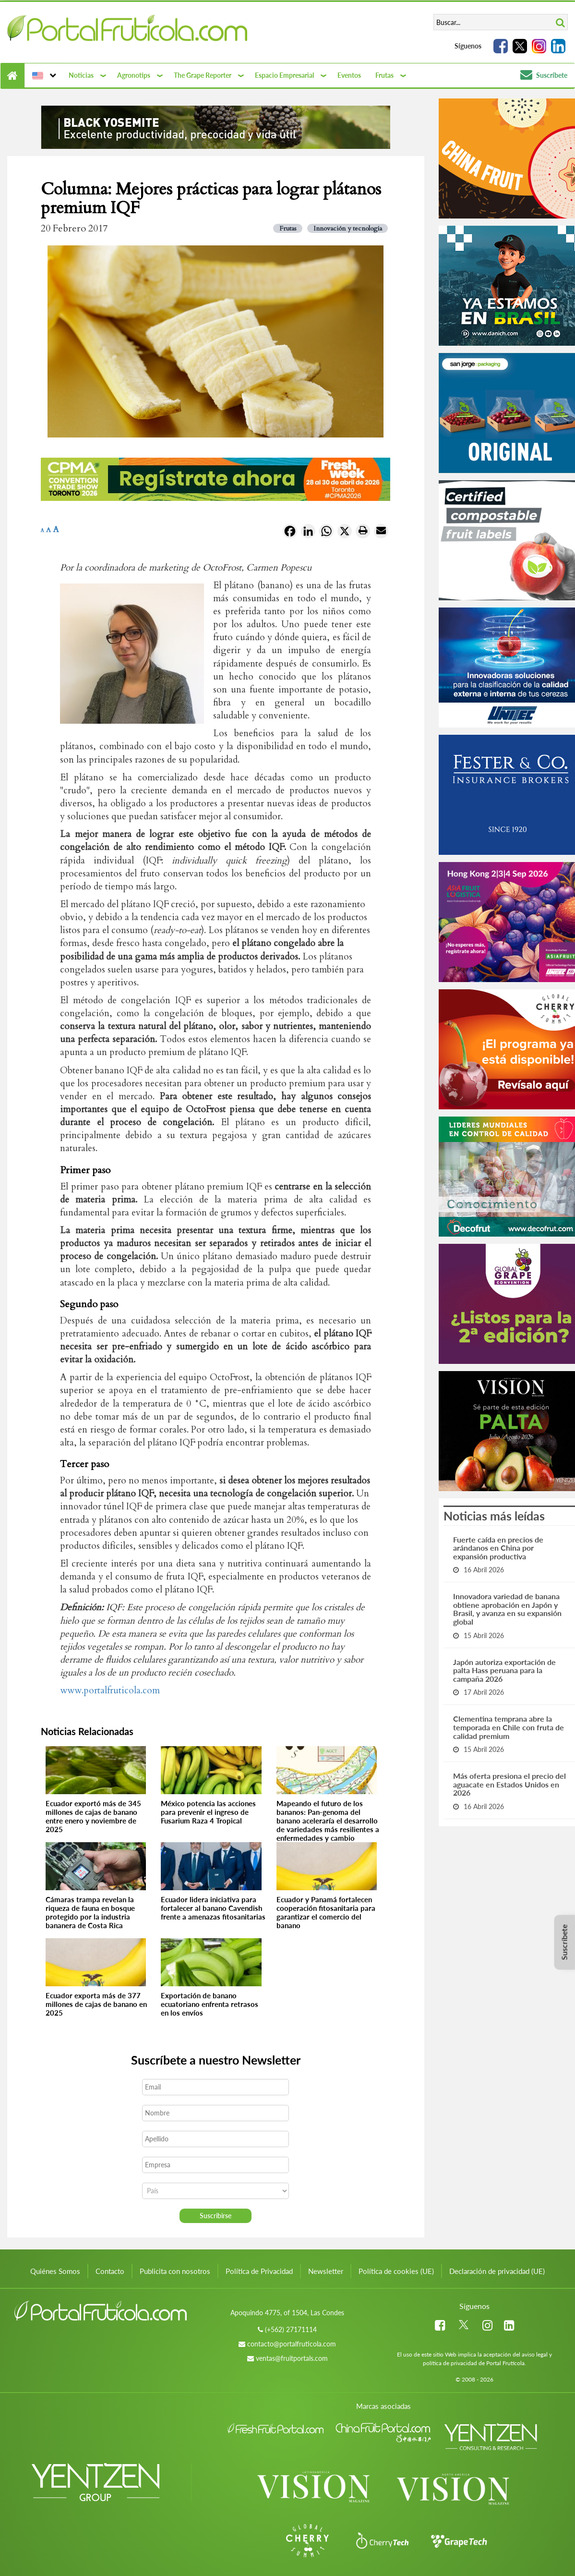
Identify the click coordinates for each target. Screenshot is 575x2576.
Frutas (384, 75)
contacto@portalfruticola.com (291, 2344)
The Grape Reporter (202, 75)
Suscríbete (543, 75)
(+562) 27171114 (291, 2329)
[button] (42, 75)
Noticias (81, 75)
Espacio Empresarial (284, 75)
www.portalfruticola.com (110, 1690)
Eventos (349, 75)
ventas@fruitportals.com (292, 2358)
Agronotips (133, 75)
